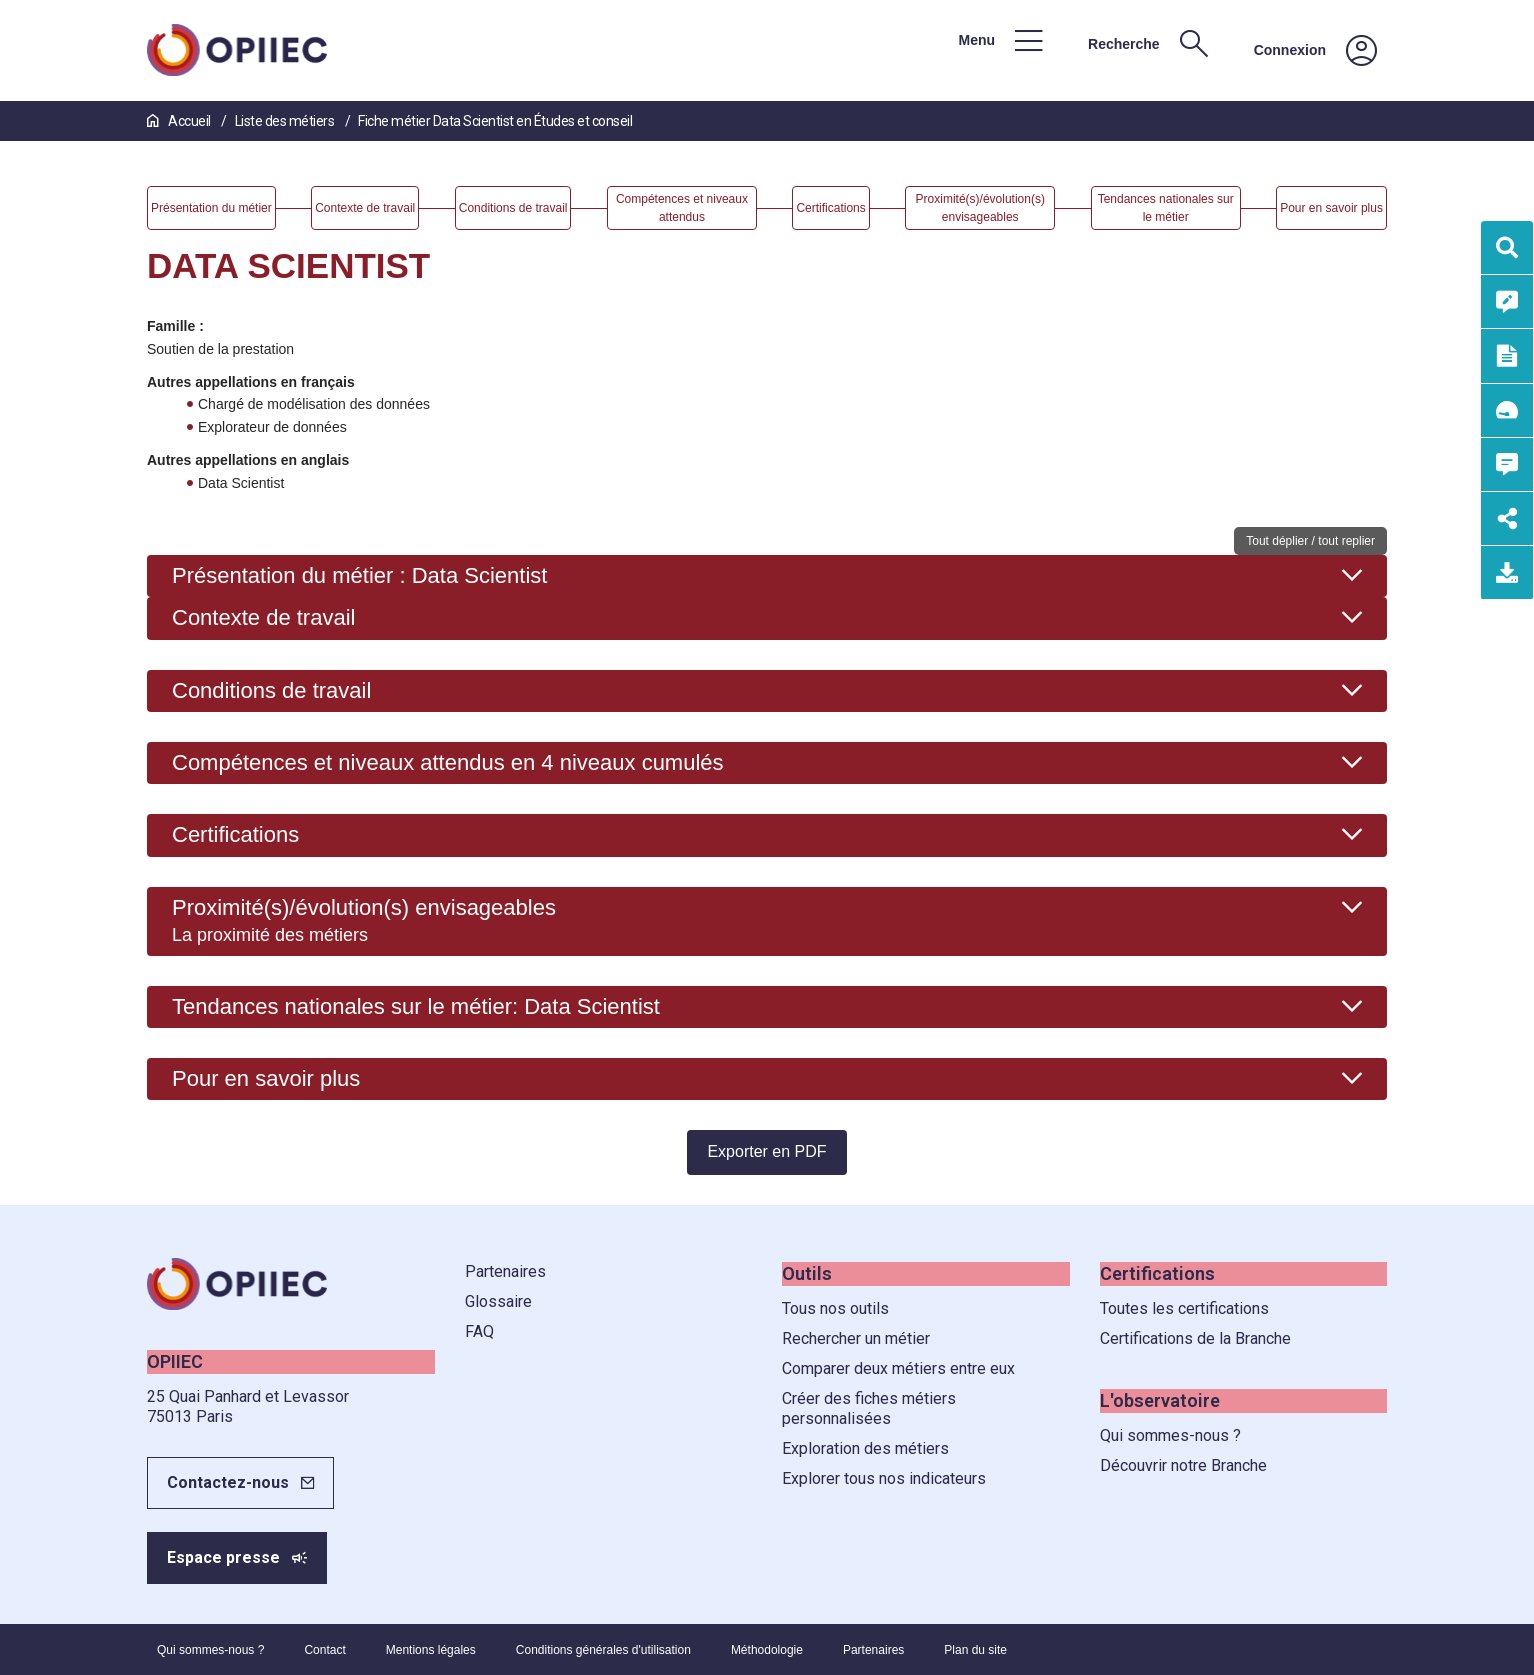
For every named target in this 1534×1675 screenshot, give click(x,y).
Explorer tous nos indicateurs (884, 1478)
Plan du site (975, 1650)
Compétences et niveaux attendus (448, 762)
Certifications (235, 834)
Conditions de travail (271, 690)
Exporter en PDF (766, 1151)
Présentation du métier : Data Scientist (359, 575)
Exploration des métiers (865, 1448)
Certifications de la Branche (1195, 1338)
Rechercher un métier (856, 1338)
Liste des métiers (286, 121)
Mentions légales (431, 1650)
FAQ (479, 1331)
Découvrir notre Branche (1183, 1465)
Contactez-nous (228, 1482)
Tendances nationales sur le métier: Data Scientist (416, 1006)
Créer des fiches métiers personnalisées (869, 1408)
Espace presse (223, 1557)
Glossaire (498, 1301)
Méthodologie (767, 1650)
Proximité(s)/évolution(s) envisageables (364, 920)
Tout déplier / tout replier (1310, 541)
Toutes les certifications (1184, 1308)
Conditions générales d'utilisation (603, 1650)
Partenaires (505, 1271)
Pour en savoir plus (266, 1078)
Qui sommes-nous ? (1170, 1435)
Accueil (180, 121)
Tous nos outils (835, 1308)
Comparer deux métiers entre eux (898, 1368)
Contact (324, 1650)
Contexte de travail (263, 617)
